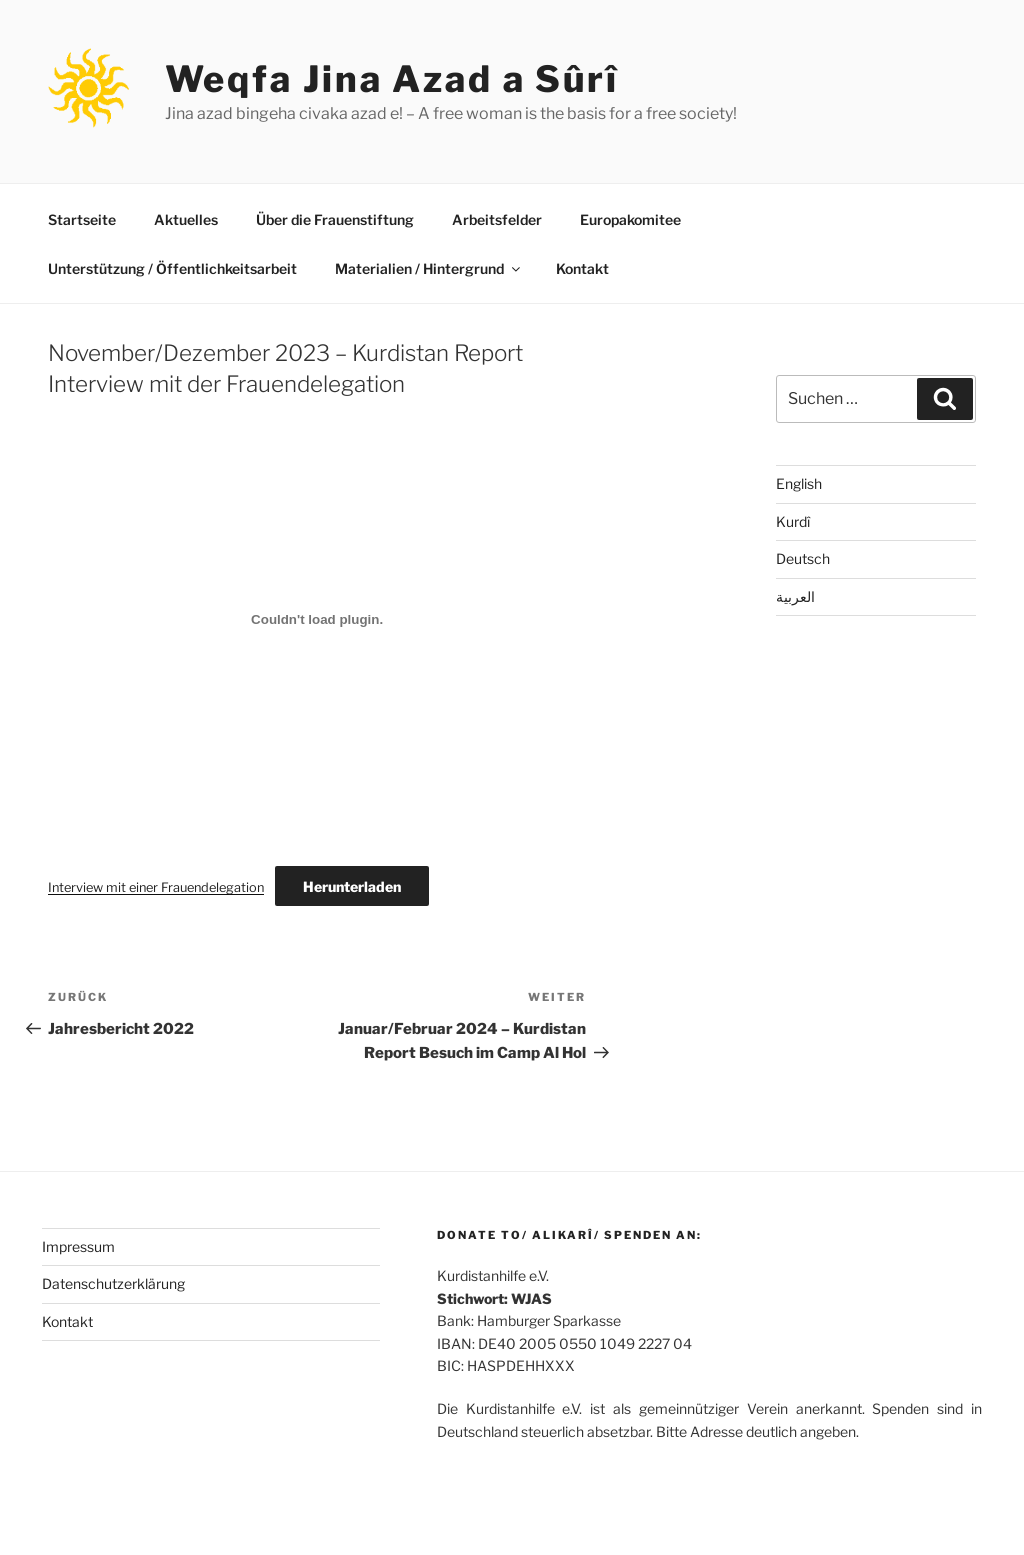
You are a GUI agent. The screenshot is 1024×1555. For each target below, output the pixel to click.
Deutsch (803, 558)
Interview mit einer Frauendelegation (156, 887)
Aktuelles (186, 219)
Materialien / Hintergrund (429, 268)
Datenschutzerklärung (113, 1283)
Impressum (78, 1246)
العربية (795, 596)
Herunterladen (352, 886)
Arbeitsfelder (497, 219)
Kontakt (582, 268)
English (799, 483)
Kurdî (793, 521)
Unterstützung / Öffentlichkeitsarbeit (172, 268)
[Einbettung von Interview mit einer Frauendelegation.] (317, 620)
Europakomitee (630, 219)
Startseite (82, 219)
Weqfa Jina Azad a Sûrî (392, 79)
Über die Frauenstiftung (335, 219)
